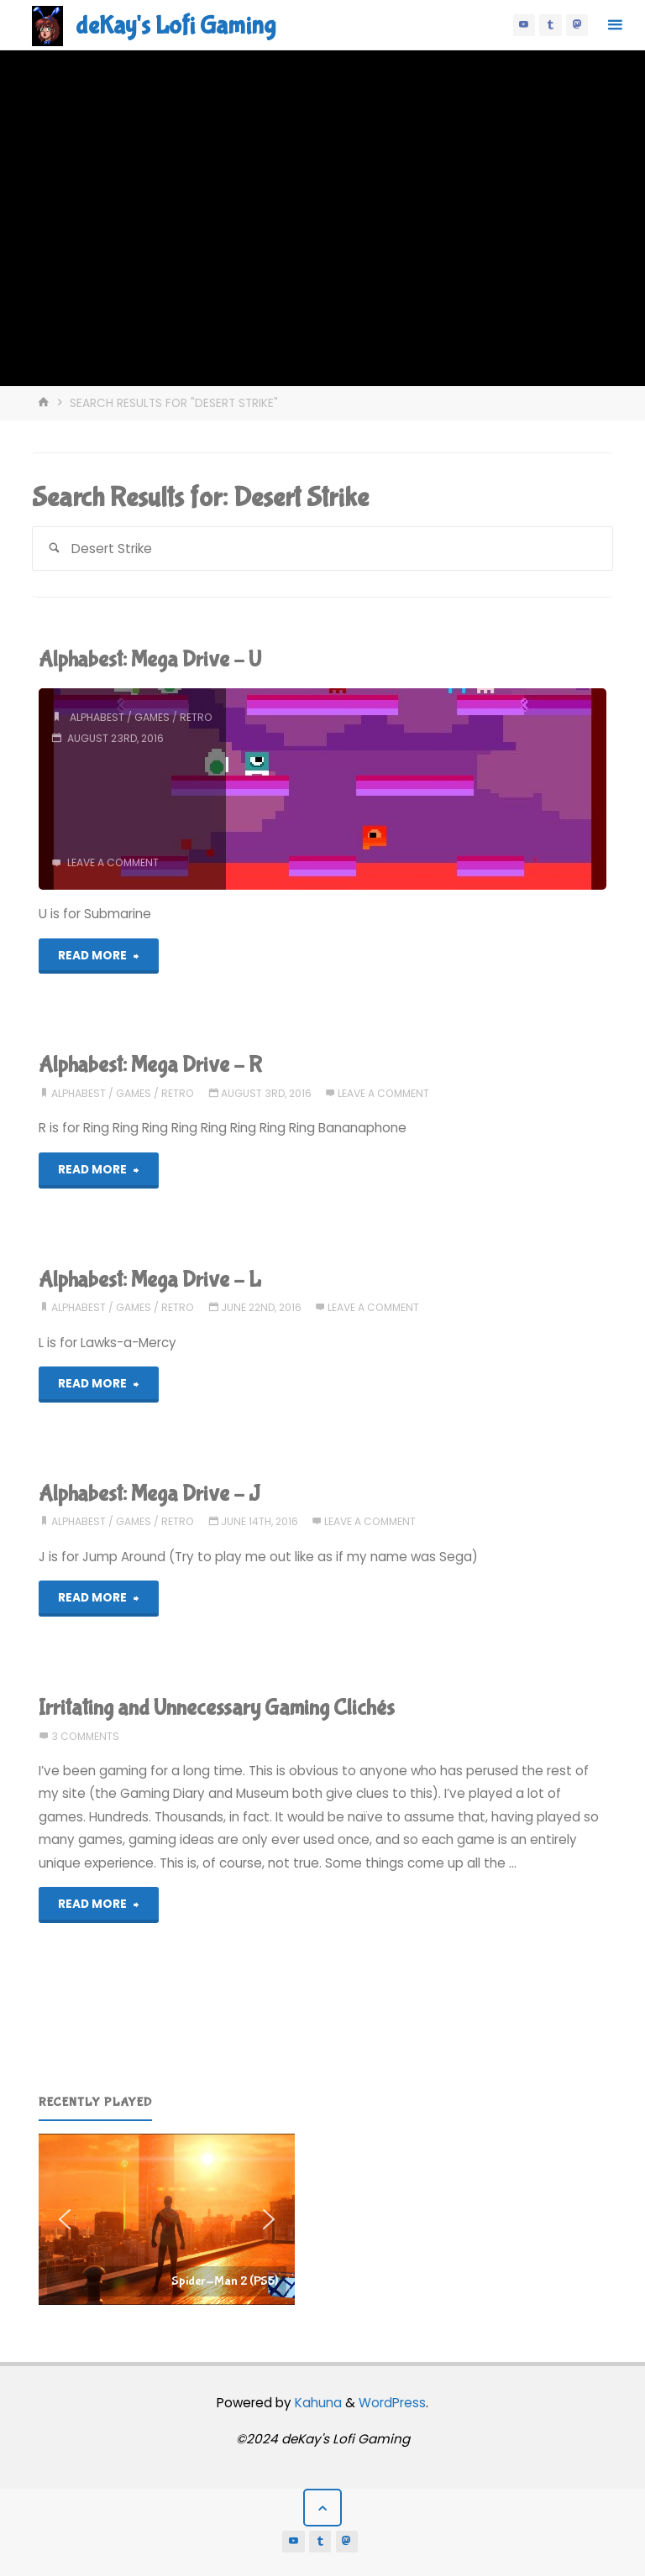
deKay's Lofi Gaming (175, 25)
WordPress (392, 2402)
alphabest (97, 717)
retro (196, 717)
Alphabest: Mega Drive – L (150, 1280)
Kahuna (316, 2402)
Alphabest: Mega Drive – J (149, 1494)
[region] (167, 2219)
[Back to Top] (322, 2508)
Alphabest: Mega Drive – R (150, 1065)
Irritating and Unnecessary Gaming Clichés (217, 1708)
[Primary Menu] (615, 25)
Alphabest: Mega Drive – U (150, 659)
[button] (167, 2219)
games (152, 717)
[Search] (54, 548)
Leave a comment (113, 862)
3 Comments (85, 1736)
